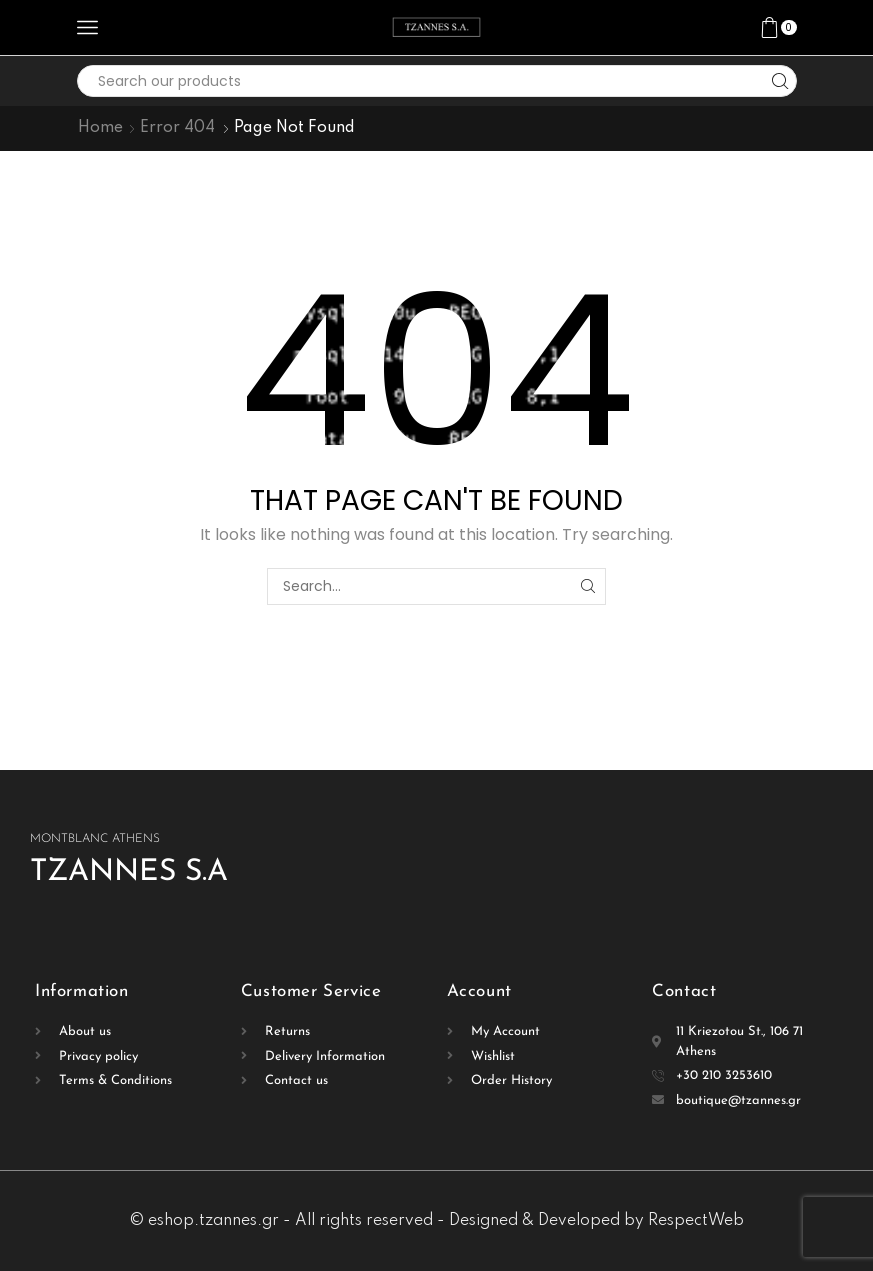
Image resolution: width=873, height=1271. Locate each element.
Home (100, 128)
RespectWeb (696, 1221)
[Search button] (781, 81)
